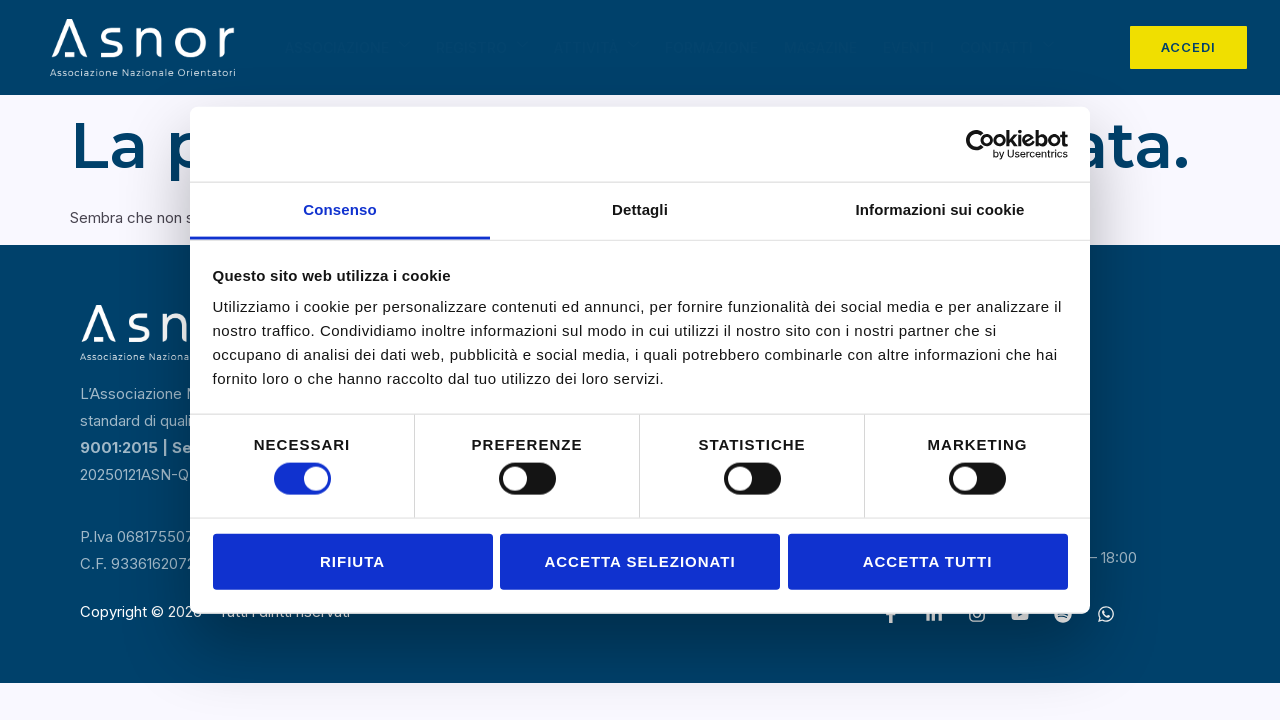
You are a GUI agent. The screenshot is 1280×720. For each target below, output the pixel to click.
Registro (482, 45)
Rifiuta (352, 560)
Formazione (711, 47)
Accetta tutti (928, 560)
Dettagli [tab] (640, 209)
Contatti (1007, 45)
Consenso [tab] (339, 209)
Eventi (908, 47)
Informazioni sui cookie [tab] (940, 209)
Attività (596, 45)
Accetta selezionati (639, 560)
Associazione (347, 45)
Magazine (820, 47)
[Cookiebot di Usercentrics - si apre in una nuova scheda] (980, 144)
